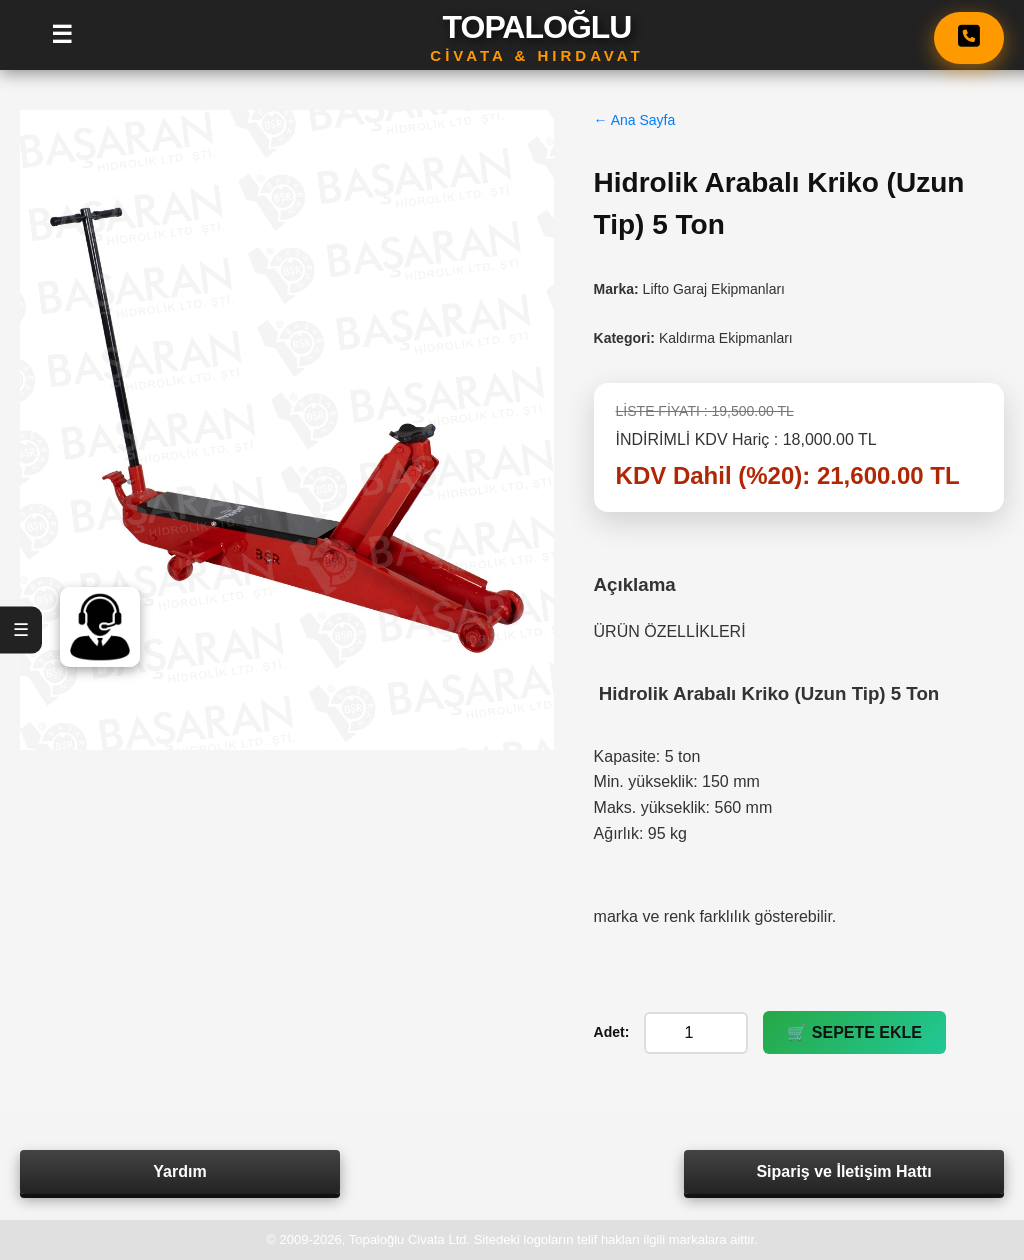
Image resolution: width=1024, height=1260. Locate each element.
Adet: (612, 1032)
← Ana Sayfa (635, 120)
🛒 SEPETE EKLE (854, 1032)
